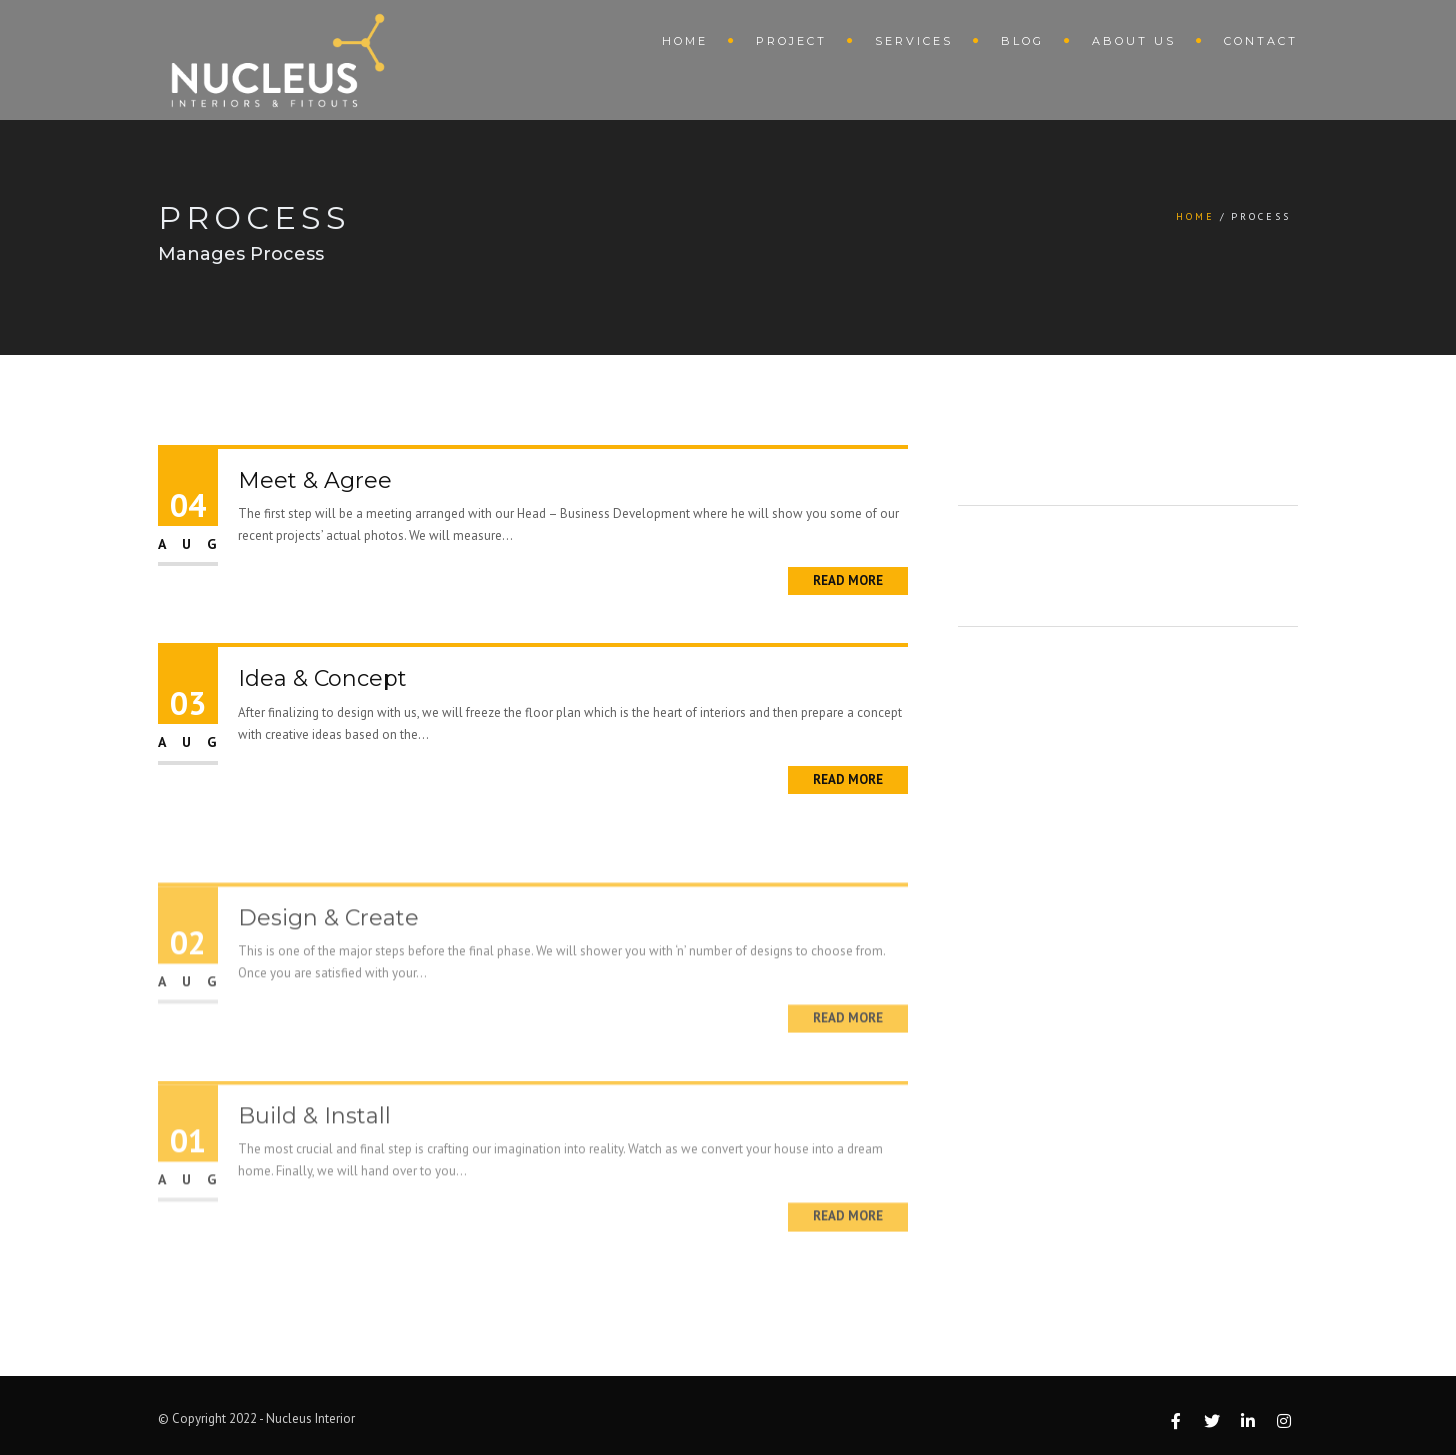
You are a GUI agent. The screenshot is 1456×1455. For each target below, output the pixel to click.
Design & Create (328, 944)
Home (685, 41)
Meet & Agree (315, 480)
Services (914, 41)
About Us (1134, 41)
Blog (1022, 41)
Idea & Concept (322, 678)
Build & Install (314, 1142)
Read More (848, 580)
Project (791, 41)
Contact (1261, 41)
